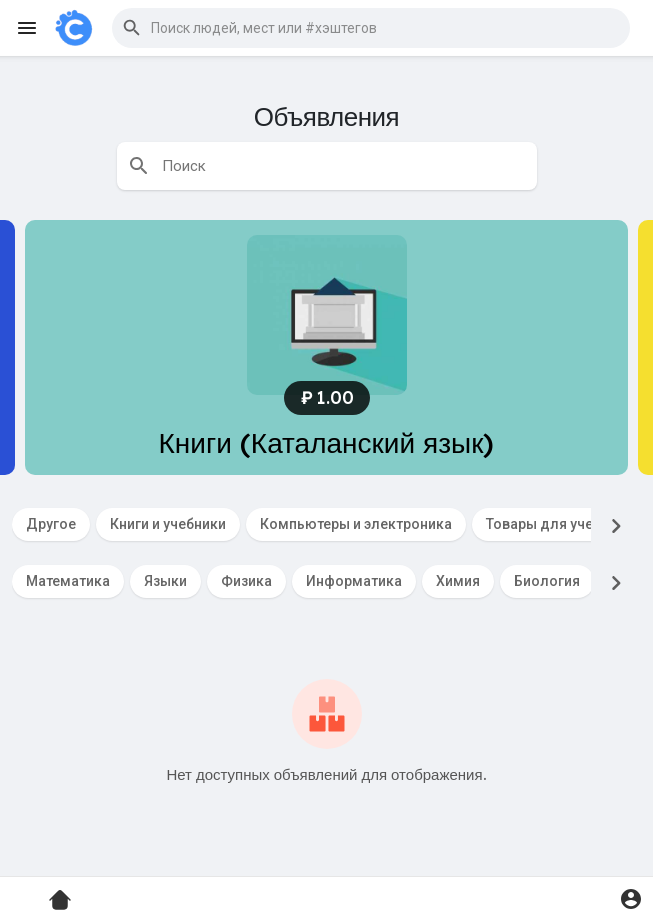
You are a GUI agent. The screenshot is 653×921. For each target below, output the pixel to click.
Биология (547, 581)
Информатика (354, 581)
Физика (246, 581)
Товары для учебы (549, 524)
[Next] (616, 526)
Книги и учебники (168, 524)
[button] (371, 28)
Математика (68, 581)
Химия (458, 581)
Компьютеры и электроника (356, 524)
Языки (165, 581)
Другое (51, 524)
